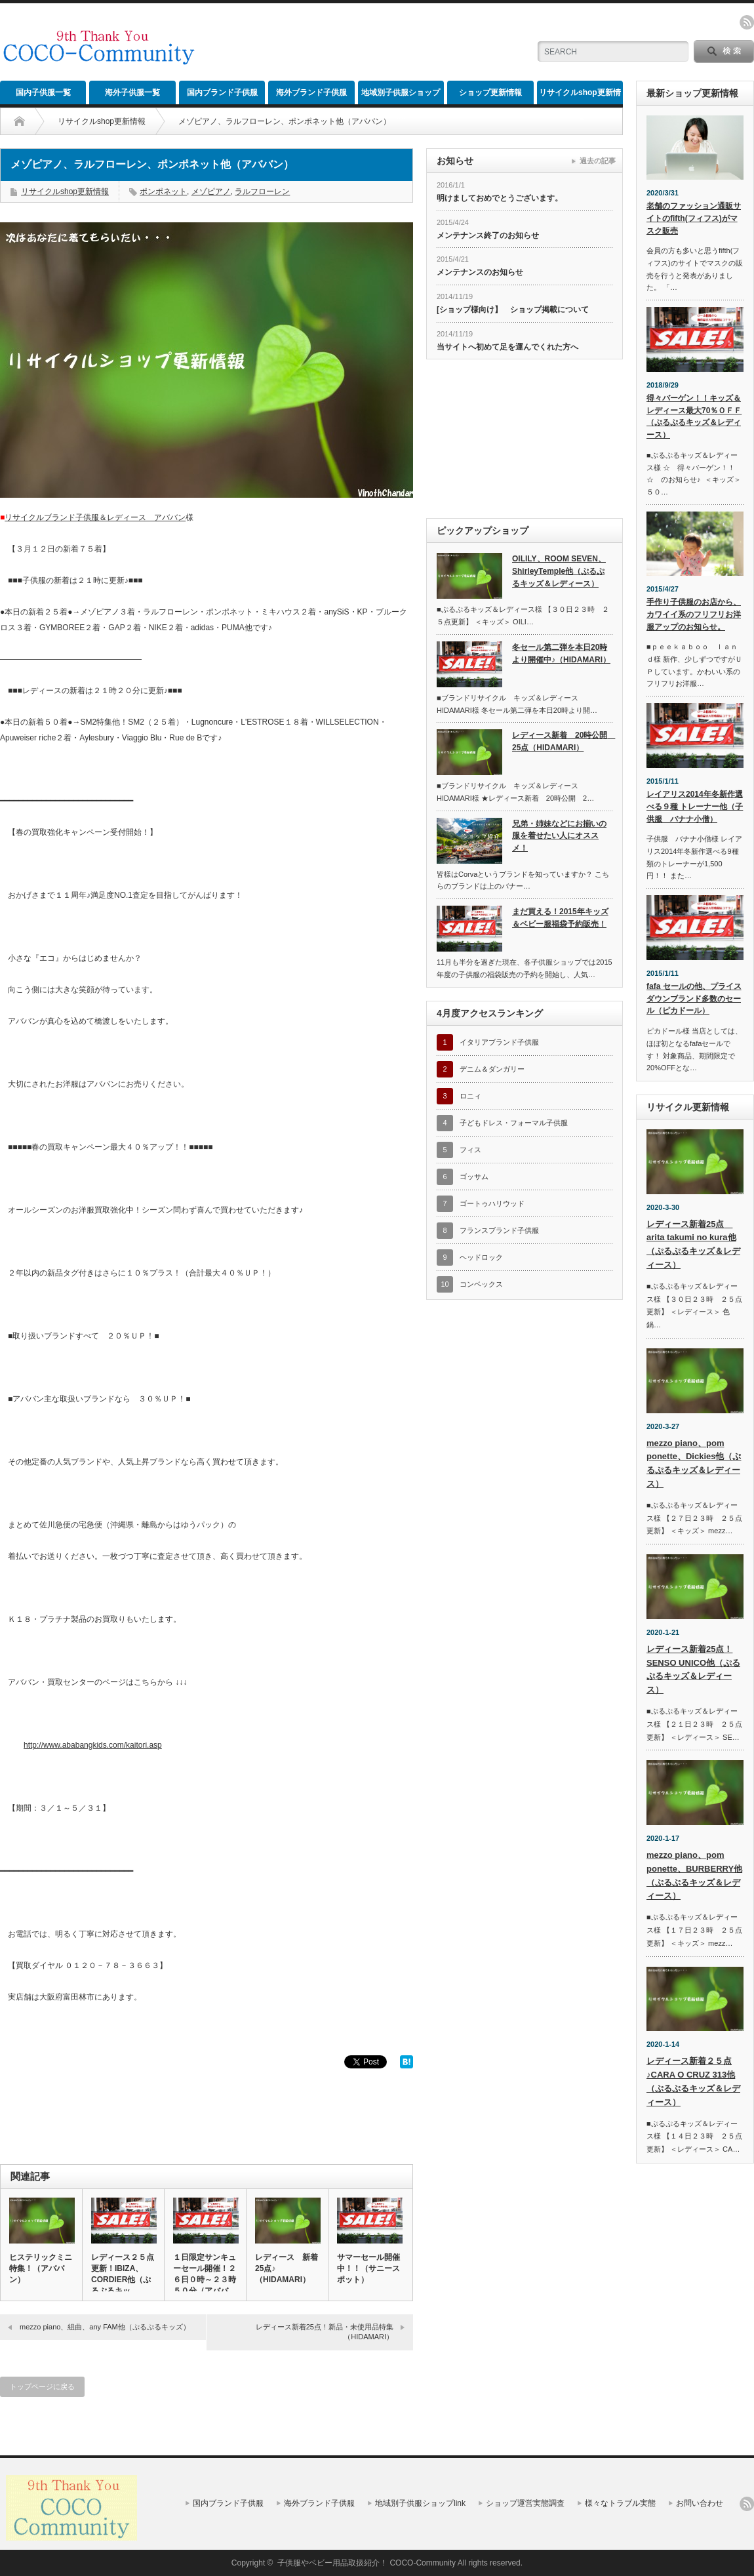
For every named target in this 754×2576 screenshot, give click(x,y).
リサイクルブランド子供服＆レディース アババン (95, 517)
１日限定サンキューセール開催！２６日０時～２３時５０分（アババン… (204, 2279)
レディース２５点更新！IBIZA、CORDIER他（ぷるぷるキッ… (122, 2274)
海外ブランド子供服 (311, 92)
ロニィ (470, 1096)
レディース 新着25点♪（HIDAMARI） (286, 2268)
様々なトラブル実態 (620, 2503)
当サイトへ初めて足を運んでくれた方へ (507, 347)
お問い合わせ (699, 2503)
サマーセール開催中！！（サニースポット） (368, 2268)
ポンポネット (163, 191)
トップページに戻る (42, 2386)
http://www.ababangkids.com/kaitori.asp (93, 1745)
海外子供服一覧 (132, 92)
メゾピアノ (211, 191)
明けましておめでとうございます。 (500, 198)
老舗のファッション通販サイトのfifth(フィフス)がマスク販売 (693, 218)
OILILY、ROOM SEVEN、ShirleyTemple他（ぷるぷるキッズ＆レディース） (559, 571)
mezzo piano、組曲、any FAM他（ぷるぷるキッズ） (105, 2327)
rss (747, 22)
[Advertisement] (364, 42)
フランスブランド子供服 (499, 1230)
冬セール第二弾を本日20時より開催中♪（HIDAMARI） (561, 653)
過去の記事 (598, 161)
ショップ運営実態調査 (525, 2503)
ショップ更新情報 (490, 92)
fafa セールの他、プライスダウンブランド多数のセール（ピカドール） (694, 998)
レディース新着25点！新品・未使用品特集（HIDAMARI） (324, 2332)
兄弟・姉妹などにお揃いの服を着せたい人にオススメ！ (559, 836)
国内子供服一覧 (43, 92)
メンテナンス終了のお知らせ (488, 235)
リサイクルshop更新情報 (580, 96)
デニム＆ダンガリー (492, 1069)
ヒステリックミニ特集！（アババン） (40, 2268)
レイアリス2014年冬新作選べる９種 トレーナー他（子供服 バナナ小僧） (694, 806)
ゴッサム (474, 1176)
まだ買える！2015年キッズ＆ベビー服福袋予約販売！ (560, 918)
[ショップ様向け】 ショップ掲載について (513, 309)
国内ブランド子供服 (222, 92)
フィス (470, 1150)
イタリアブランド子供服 (499, 1042)
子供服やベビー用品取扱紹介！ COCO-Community (366, 2562)
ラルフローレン (262, 191)
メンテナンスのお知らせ (480, 272)
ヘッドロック (481, 1257)
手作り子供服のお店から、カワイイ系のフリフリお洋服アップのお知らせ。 (693, 614)
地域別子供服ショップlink (400, 96)
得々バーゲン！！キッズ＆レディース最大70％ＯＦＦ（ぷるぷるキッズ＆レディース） (694, 416)
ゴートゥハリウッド (492, 1203)
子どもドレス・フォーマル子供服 (514, 1123)
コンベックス (481, 1284)
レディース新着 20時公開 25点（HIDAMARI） (562, 741)
